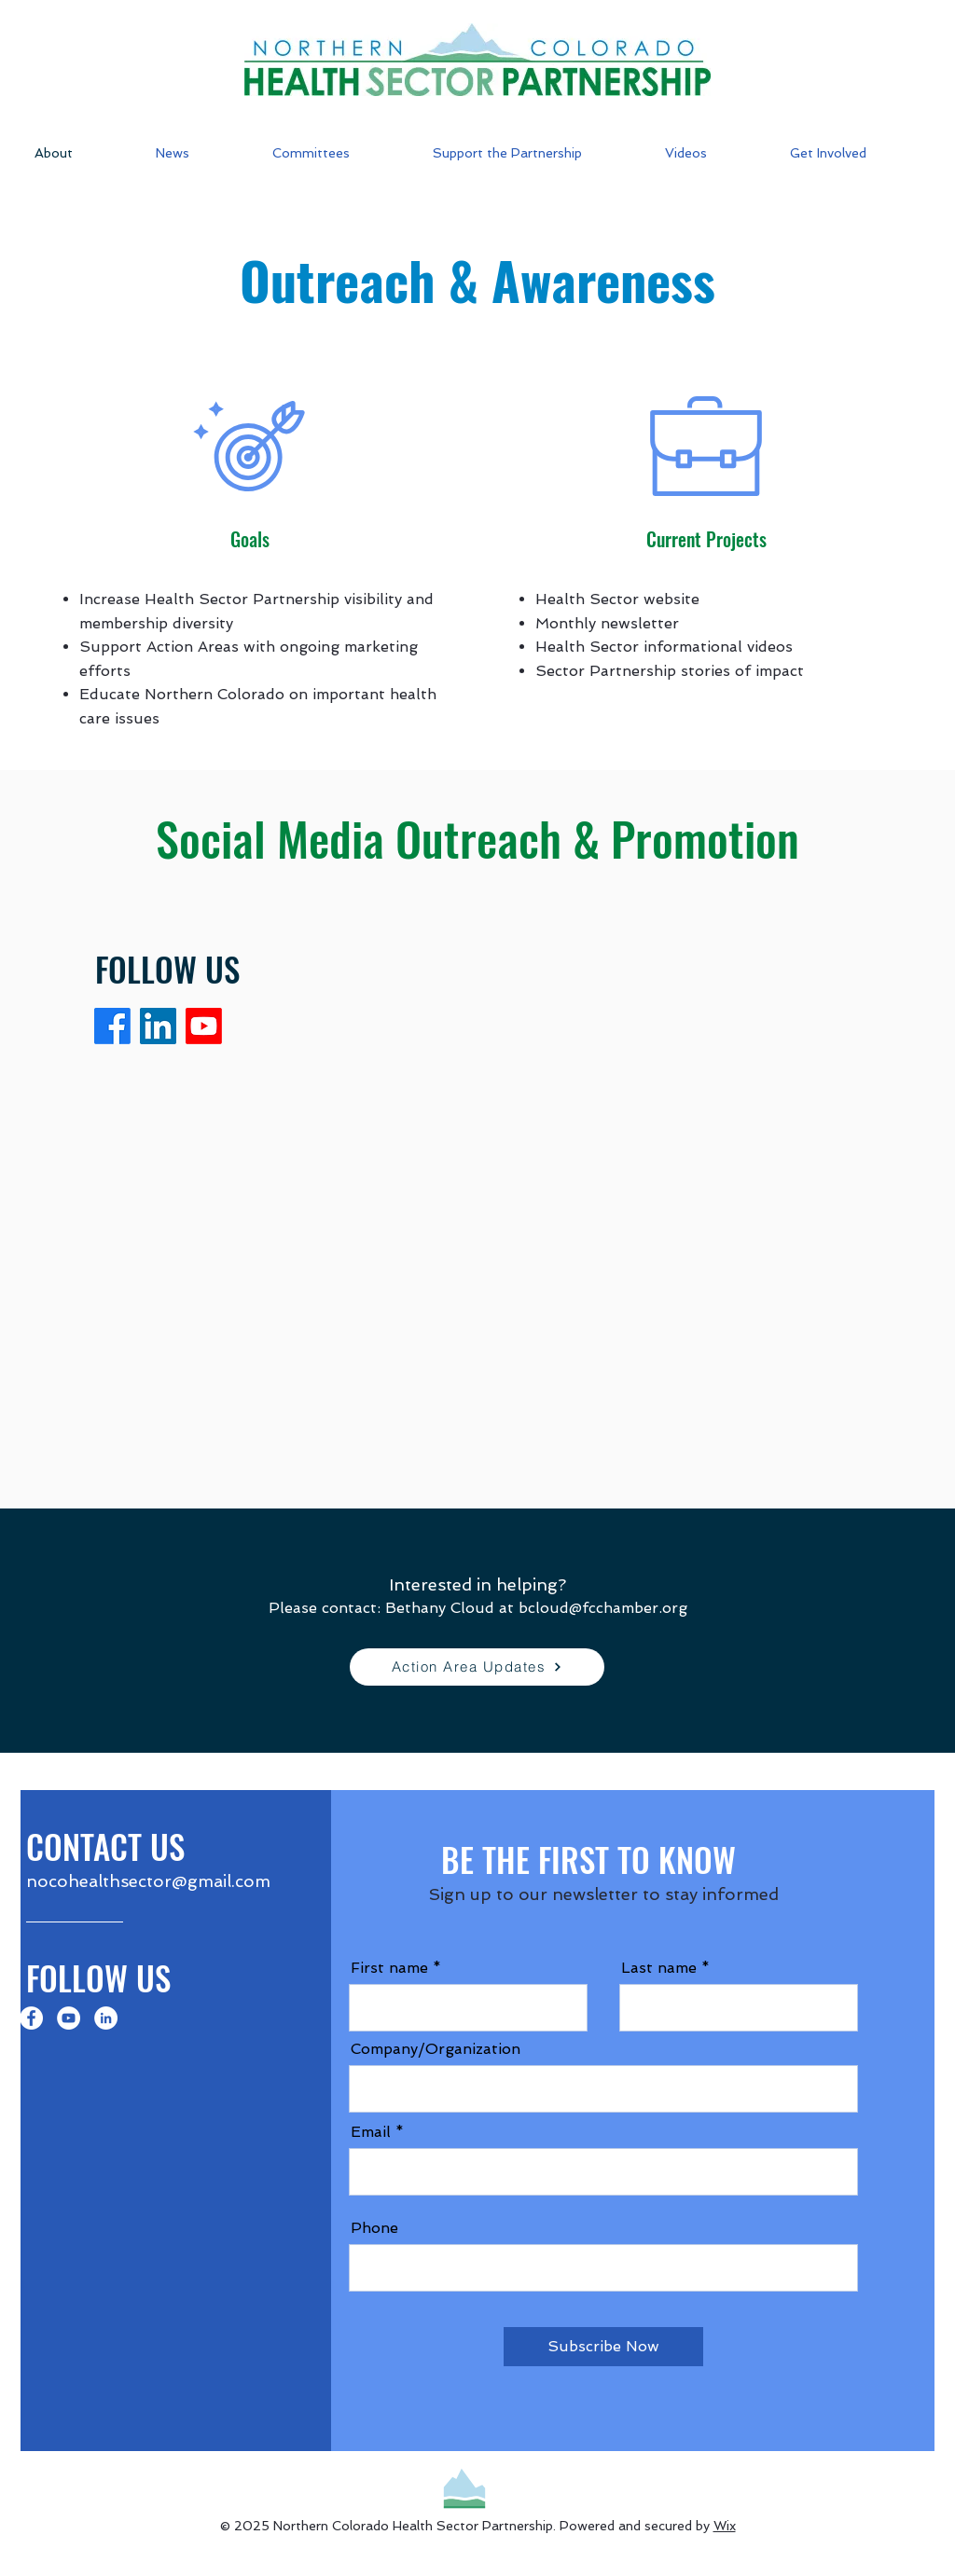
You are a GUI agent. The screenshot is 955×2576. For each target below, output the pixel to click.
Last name (659, 1968)
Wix (724, 2525)
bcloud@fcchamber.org (603, 1608)
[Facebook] (112, 1026)
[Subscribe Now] (603, 2346)
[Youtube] (204, 1026)
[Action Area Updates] (477, 1667)
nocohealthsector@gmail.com (148, 1881)
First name (389, 1968)
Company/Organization (435, 2049)
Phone (374, 2228)
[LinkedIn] (158, 1026)
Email (371, 2132)
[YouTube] (68, 2018)
